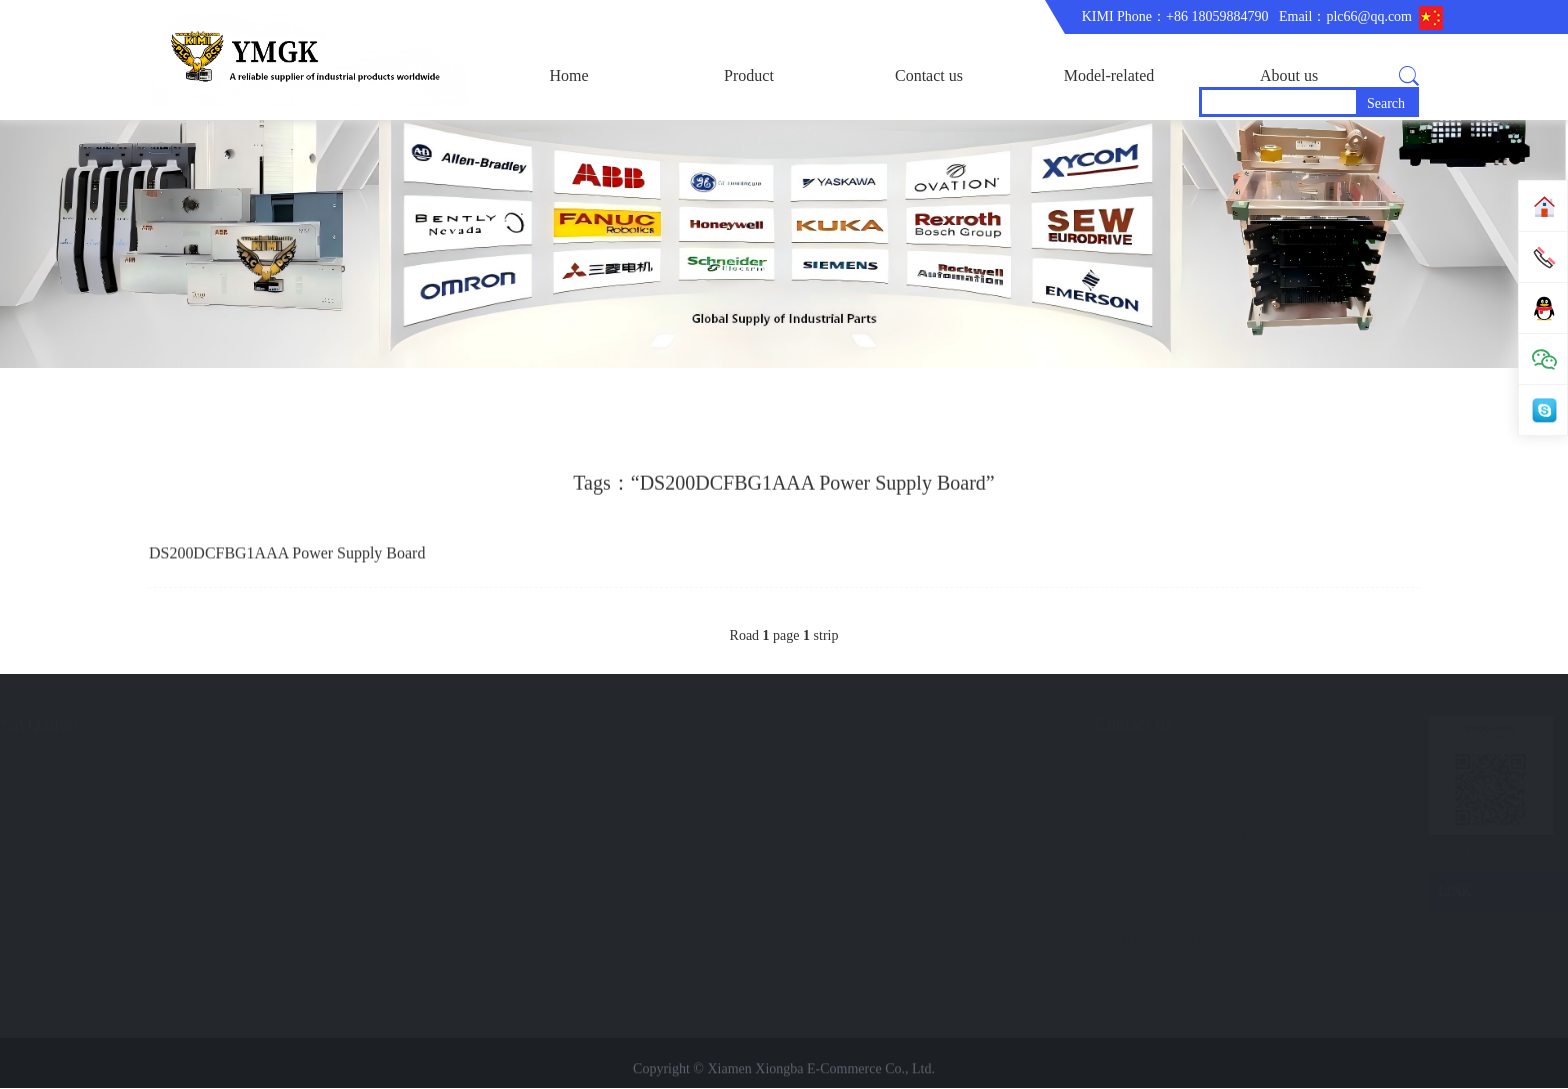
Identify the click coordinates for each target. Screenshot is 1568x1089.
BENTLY (124, 870)
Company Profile (327, 798)
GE (106, 834)
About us (1289, 75)
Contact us (929, 75)
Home (568, 75)
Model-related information (1109, 93)
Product (749, 75)
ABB (111, 798)
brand (478, 762)
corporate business (331, 762)
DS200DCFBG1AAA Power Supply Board (287, 558)
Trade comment (323, 834)
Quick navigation (524, 725)
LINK (1316, 893)
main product (134, 762)
